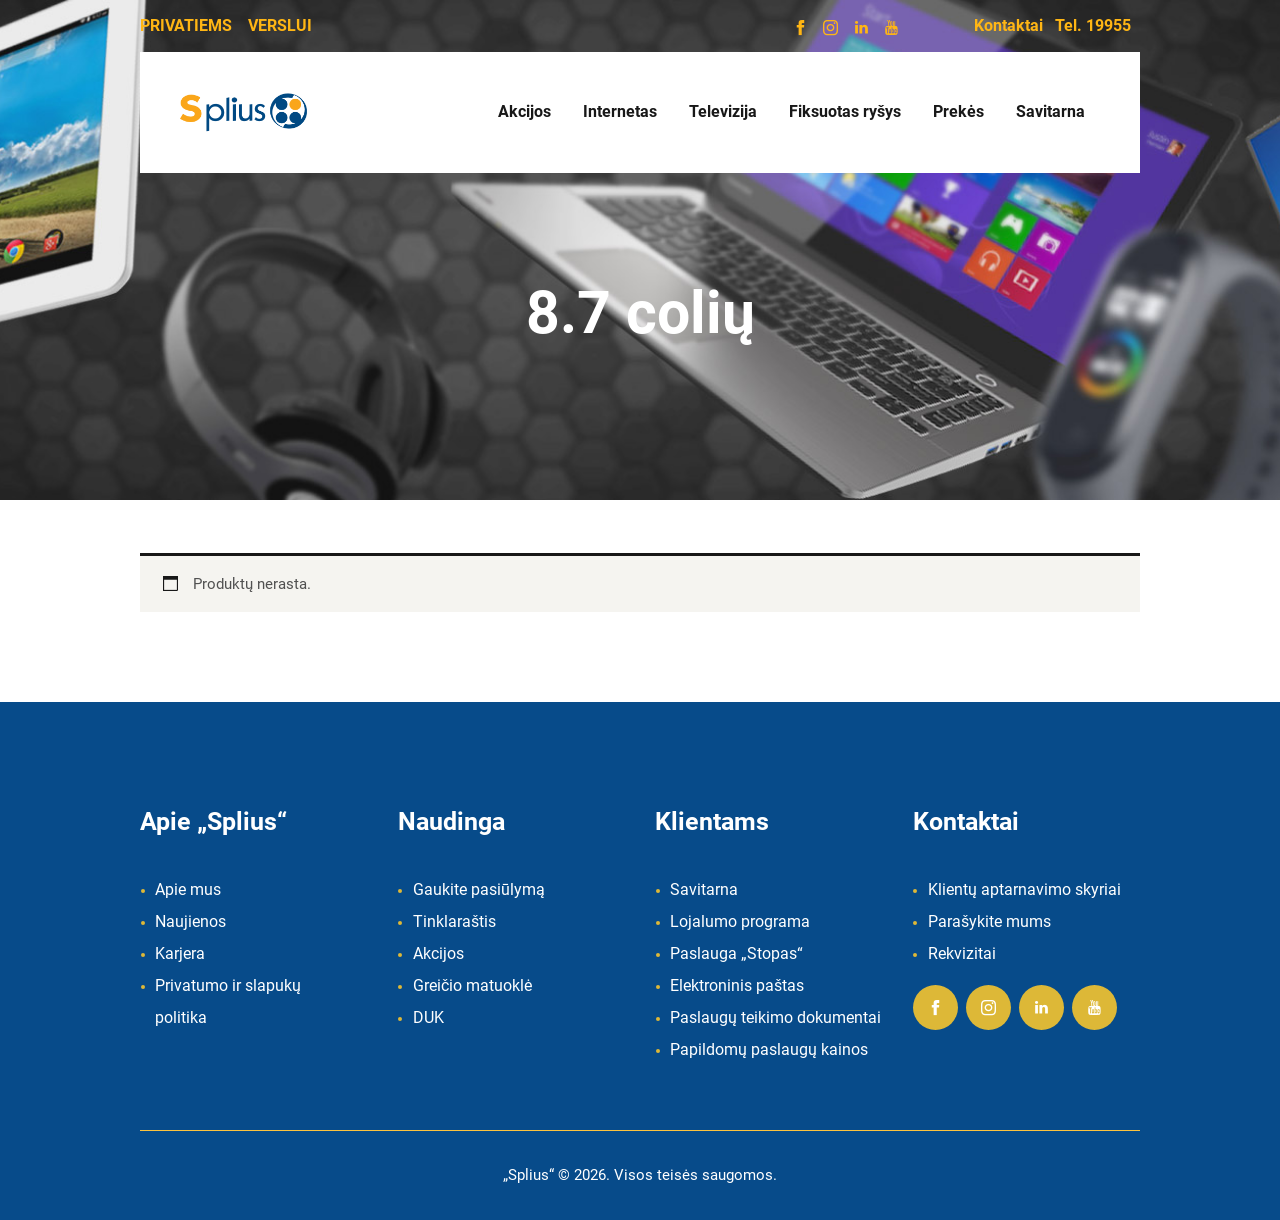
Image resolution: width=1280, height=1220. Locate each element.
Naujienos (190, 921)
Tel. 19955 (1093, 25)
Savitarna (704, 889)
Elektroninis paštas (737, 985)
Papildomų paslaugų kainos (769, 1049)
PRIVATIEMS (186, 25)
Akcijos (438, 953)
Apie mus (188, 889)
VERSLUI (280, 25)
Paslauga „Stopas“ (736, 953)
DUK (428, 1017)
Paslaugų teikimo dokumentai (775, 1017)
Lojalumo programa (740, 921)
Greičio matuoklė (472, 985)
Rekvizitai (962, 953)
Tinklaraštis (454, 921)
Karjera (180, 953)
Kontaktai (1008, 25)
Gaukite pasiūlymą (479, 889)
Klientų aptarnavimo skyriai (1024, 889)
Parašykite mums (989, 921)
